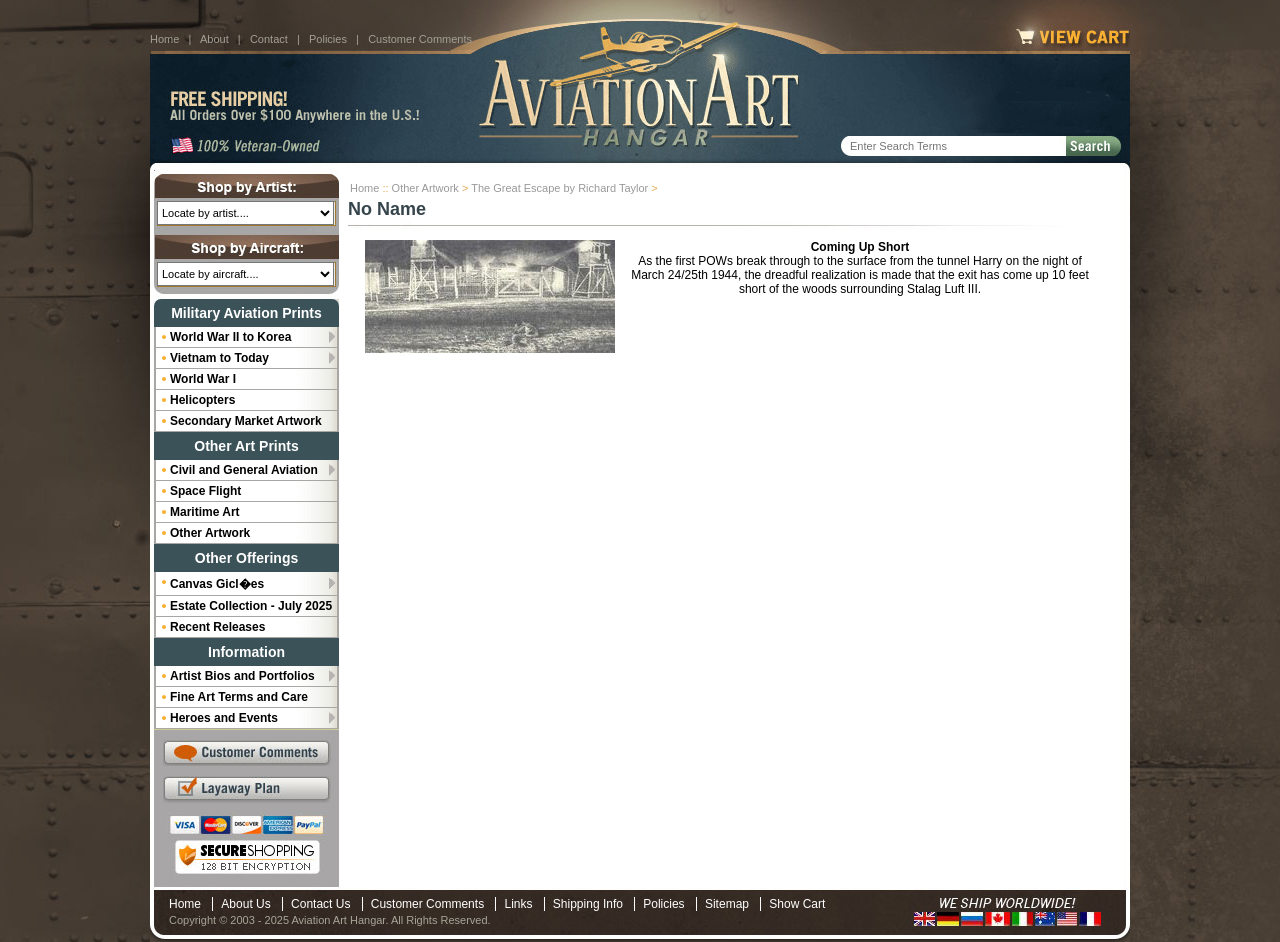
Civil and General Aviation (244, 470)
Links (518, 904)
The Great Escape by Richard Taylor (559, 188)
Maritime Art (205, 512)
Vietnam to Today (219, 358)
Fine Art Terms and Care (239, 697)
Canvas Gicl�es (217, 584)
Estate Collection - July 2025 (251, 606)
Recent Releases (217, 627)
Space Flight (205, 491)
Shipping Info (588, 904)
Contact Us (320, 904)
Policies (328, 39)
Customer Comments (420, 39)
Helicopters (202, 400)
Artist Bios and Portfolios (242, 676)
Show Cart (797, 904)
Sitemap (727, 904)
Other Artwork (425, 188)
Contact (269, 39)
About (214, 39)
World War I (203, 379)
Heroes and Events (224, 718)
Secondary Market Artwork (246, 421)
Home (164, 39)
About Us (245, 904)
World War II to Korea (230, 337)
